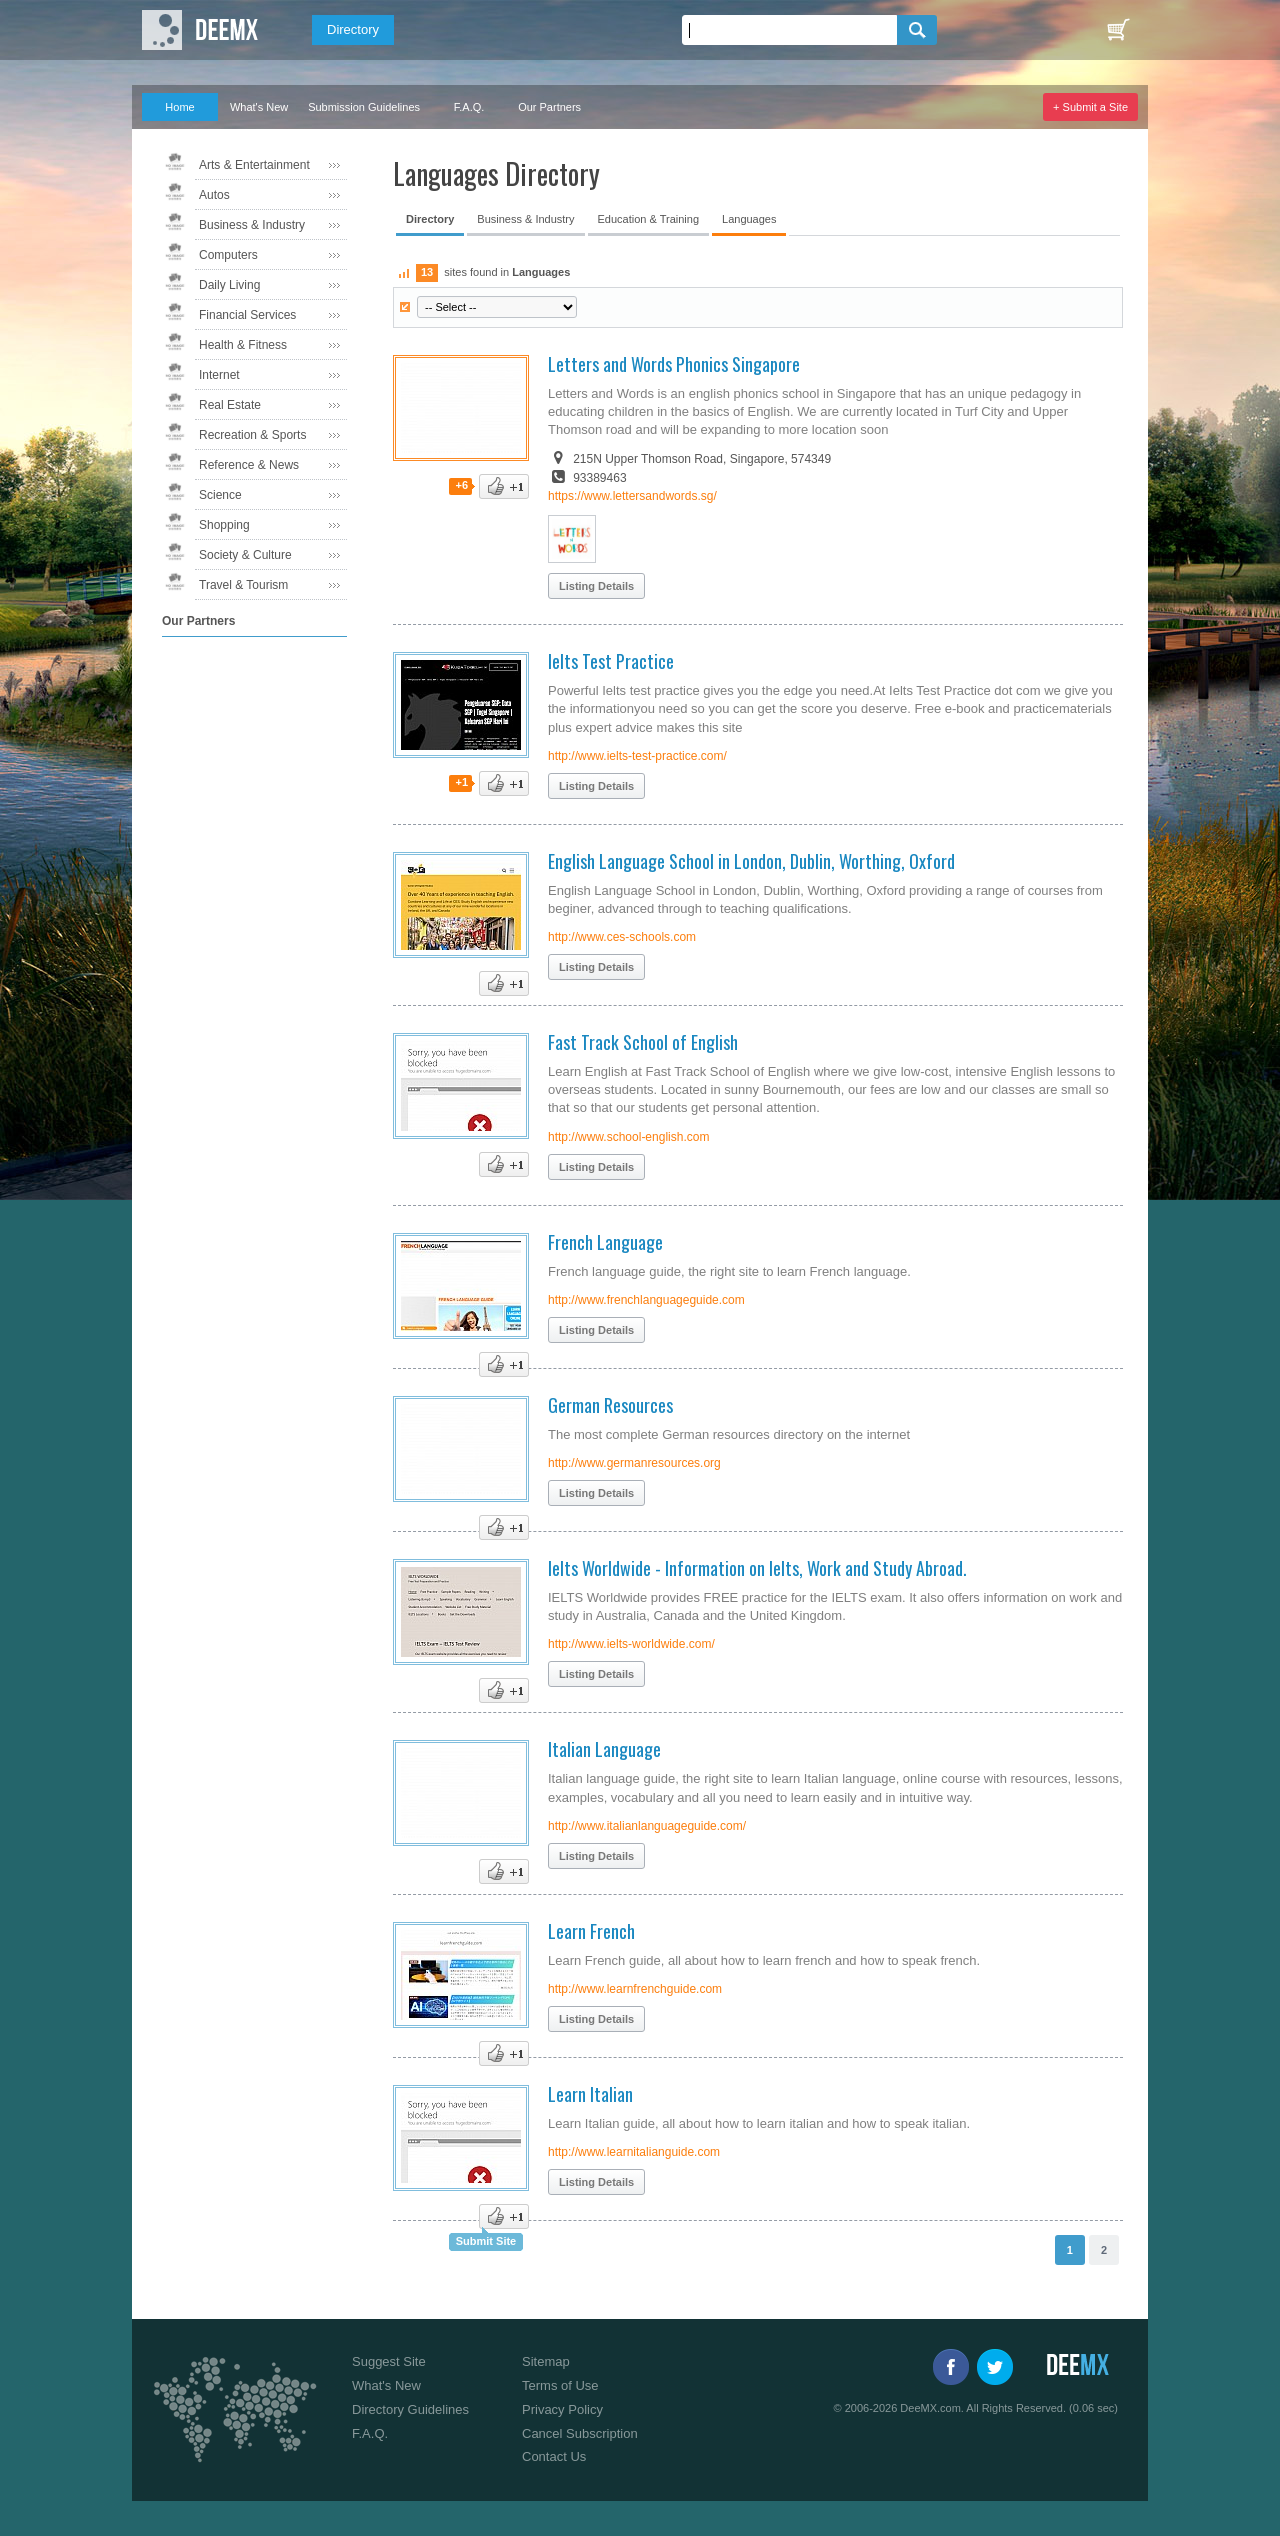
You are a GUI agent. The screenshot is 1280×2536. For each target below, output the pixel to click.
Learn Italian (590, 2094)
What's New (259, 107)
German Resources (610, 1405)
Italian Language (604, 1749)
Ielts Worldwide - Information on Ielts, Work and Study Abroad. (757, 1568)
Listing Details (596, 586)
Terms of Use (560, 2385)
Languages (749, 219)
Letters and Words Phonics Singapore (674, 364)
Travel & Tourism (243, 585)
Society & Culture (245, 555)
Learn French (591, 1931)
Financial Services (247, 315)
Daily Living (229, 285)
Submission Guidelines (364, 107)
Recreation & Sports (252, 435)
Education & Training (649, 219)
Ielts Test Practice (611, 661)
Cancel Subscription (580, 2433)
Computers (228, 255)
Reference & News (249, 465)
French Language (605, 1242)
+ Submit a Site (1090, 107)
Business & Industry (252, 225)
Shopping (224, 525)
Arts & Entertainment (254, 165)
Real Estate (230, 405)
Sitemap (546, 2361)
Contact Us (554, 2456)
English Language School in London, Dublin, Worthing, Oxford (751, 861)
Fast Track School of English (643, 1042)
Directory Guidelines (410, 2409)
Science (220, 495)
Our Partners (549, 107)
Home (179, 107)
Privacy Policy (562, 2409)
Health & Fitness (243, 345)
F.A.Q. (469, 107)
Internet (219, 375)
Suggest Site (389, 2361)
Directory (353, 29)
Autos (214, 195)
